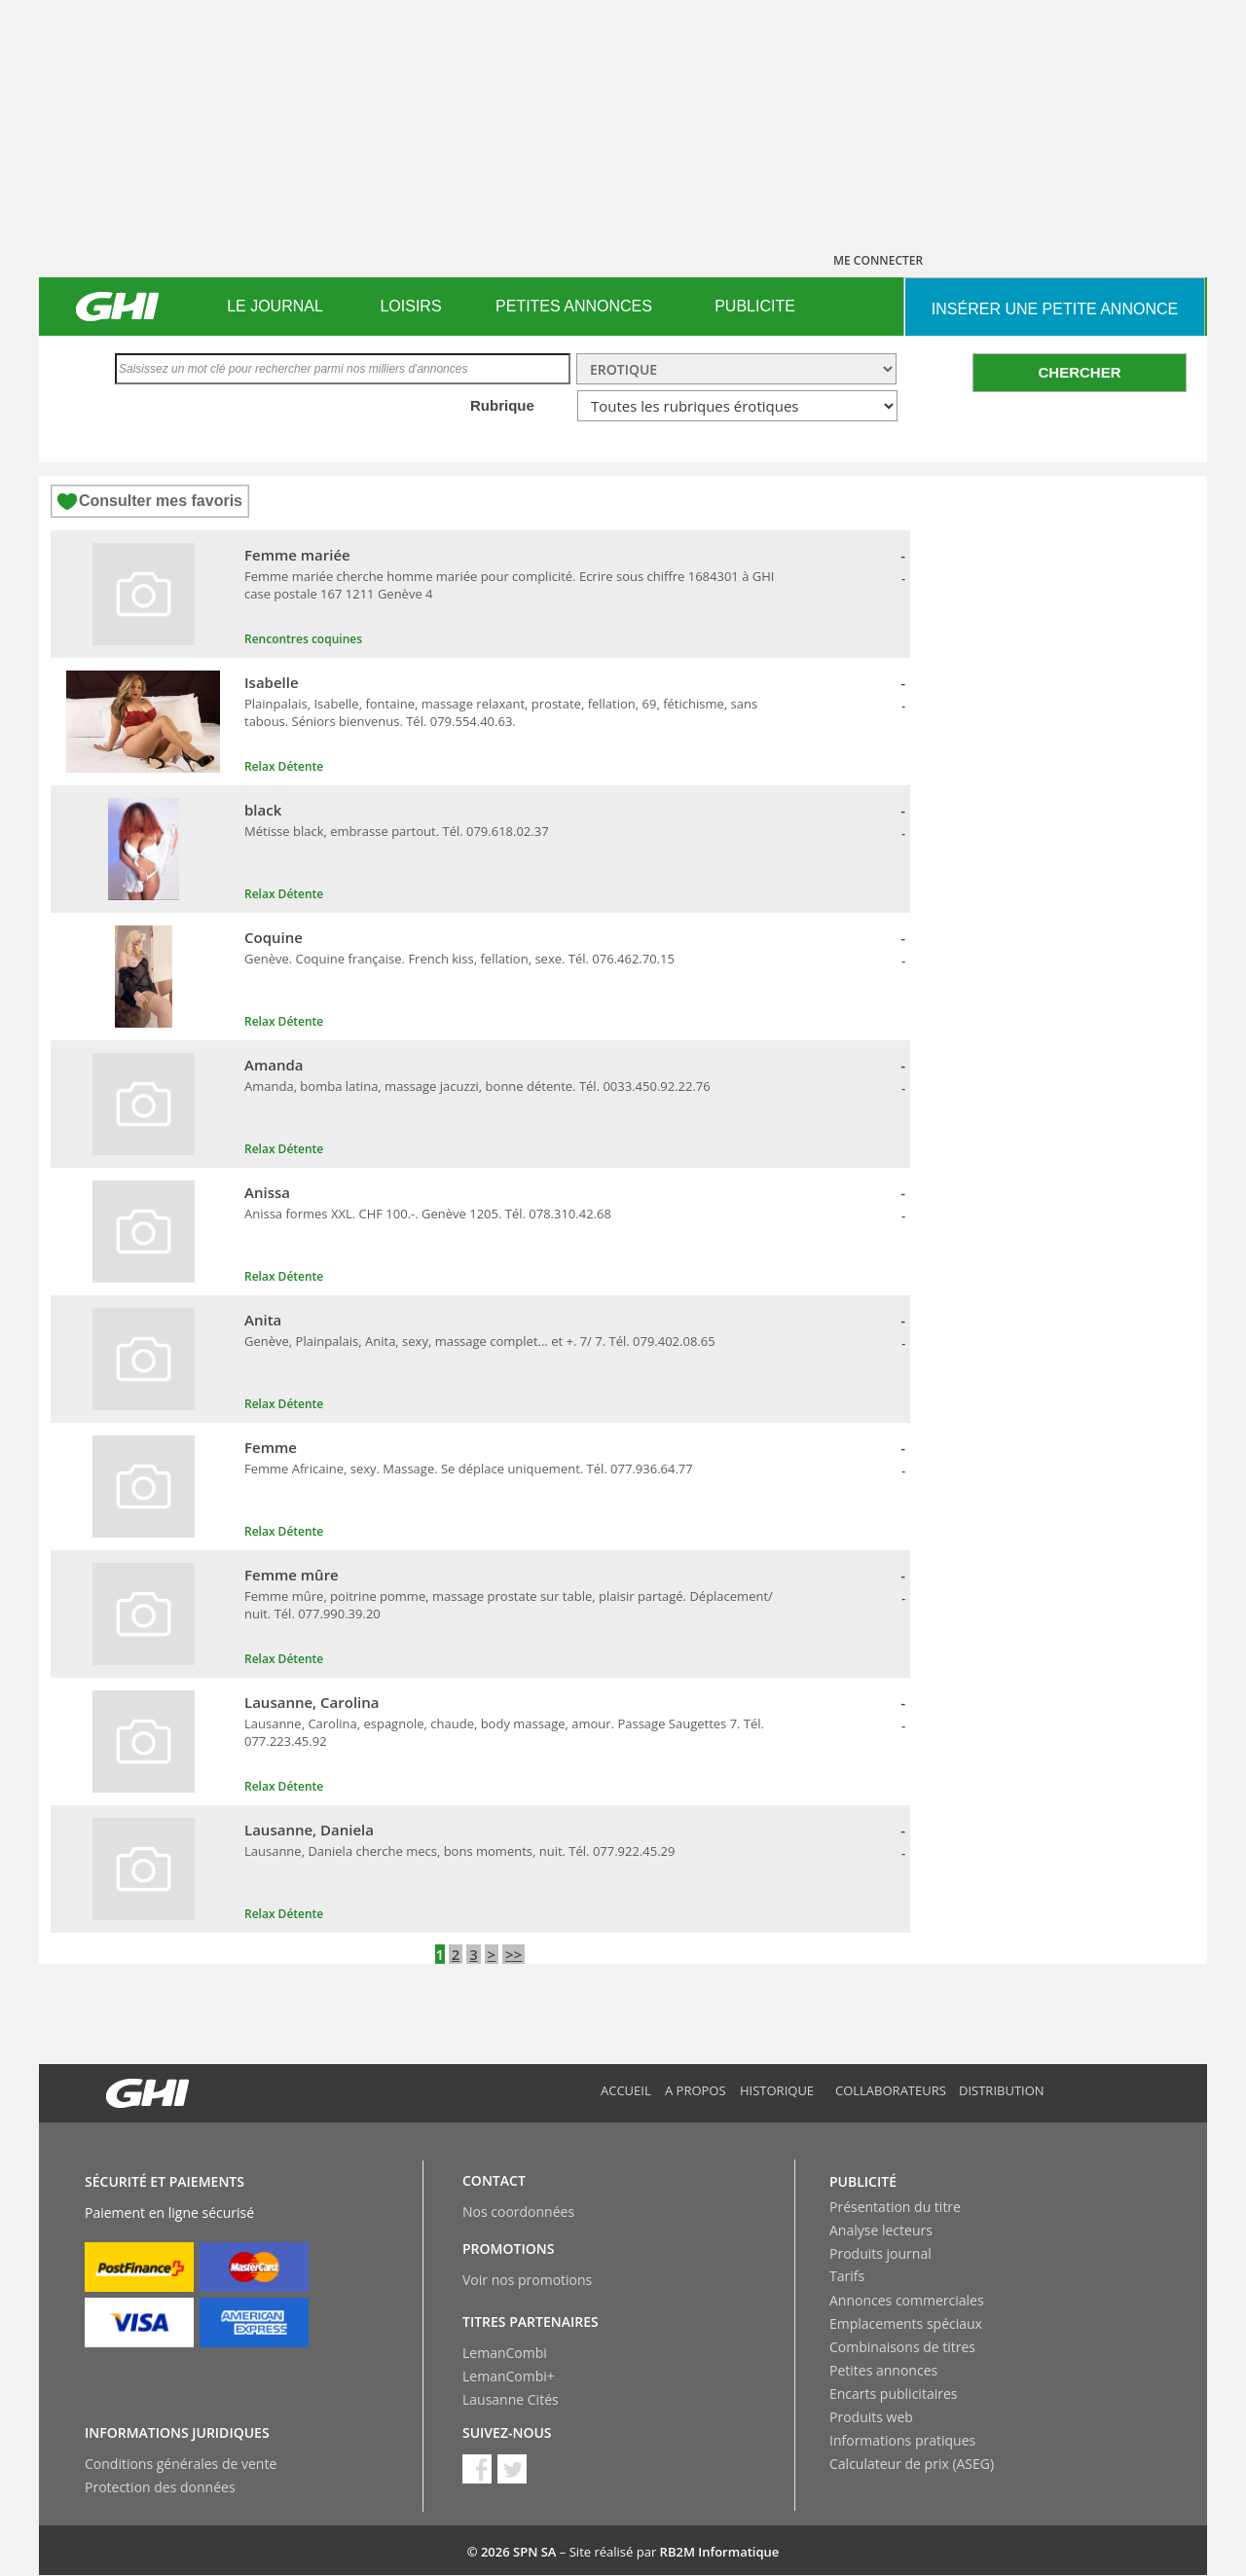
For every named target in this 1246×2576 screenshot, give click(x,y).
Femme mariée (297, 554)
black (262, 809)
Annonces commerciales (906, 2300)
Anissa (267, 1192)
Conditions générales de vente (180, 2463)
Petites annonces (883, 2370)
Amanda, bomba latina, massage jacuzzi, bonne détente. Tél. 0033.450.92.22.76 (477, 1086)
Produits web (871, 2417)
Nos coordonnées (518, 2211)
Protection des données (160, 2487)
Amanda (274, 1064)
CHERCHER (1079, 372)
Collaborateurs (890, 2090)
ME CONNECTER (878, 260)
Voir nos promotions (527, 2279)
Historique (777, 2090)
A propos (695, 2090)
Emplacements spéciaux (905, 2323)
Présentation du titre (895, 2206)
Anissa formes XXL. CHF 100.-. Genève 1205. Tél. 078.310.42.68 (427, 1213)
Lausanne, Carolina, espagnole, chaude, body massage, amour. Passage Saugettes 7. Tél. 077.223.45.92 (504, 1732)
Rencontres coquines (303, 639)
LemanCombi (504, 2352)
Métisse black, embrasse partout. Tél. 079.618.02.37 (396, 831)
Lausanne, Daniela (309, 1829)
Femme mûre (291, 1574)
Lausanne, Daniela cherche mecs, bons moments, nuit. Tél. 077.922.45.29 (459, 1851)
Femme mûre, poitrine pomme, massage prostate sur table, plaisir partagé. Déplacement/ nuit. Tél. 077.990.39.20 (508, 1604)
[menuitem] (275, 306)
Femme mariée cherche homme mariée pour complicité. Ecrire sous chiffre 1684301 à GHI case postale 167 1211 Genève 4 (509, 584)
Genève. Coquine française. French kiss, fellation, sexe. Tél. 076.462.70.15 (459, 958)
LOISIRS (410, 306)
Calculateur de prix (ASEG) (911, 2463)
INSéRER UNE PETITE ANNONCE (1055, 309)
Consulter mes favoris (160, 500)
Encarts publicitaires (893, 2393)
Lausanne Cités (510, 2399)
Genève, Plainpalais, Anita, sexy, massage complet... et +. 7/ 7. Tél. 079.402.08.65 (479, 1341)
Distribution (1001, 2090)
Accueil (626, 2090)
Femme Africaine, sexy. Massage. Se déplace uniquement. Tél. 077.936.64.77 (468, 1468)
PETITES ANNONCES (573, 306)
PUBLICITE (755, 306)
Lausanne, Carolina (312, 1702)
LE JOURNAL (275, 306)
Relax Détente (283, 766)
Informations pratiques (902, 2440)
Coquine (273, 937)
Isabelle (271, 682)
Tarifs (846, 2276)
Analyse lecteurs (881, 2230)
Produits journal (880, 2253)
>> (513, 1954)
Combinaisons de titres (902, 2347)
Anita (262, 1319)
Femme (270, 1447)
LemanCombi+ (508, 2376)
